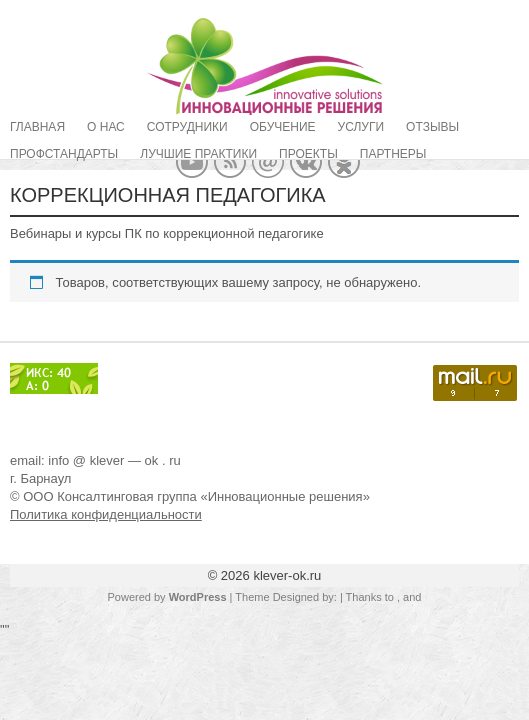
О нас (106, 127)
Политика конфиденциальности (106, 514)
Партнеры (393, 154)
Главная (37, 127)
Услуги (361, 127)
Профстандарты (64, 154)
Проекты (308, 154)
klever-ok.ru (287, 575)
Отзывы (432, 127)
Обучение (283, 127)
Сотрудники (187, 127)
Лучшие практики (198, 154)
